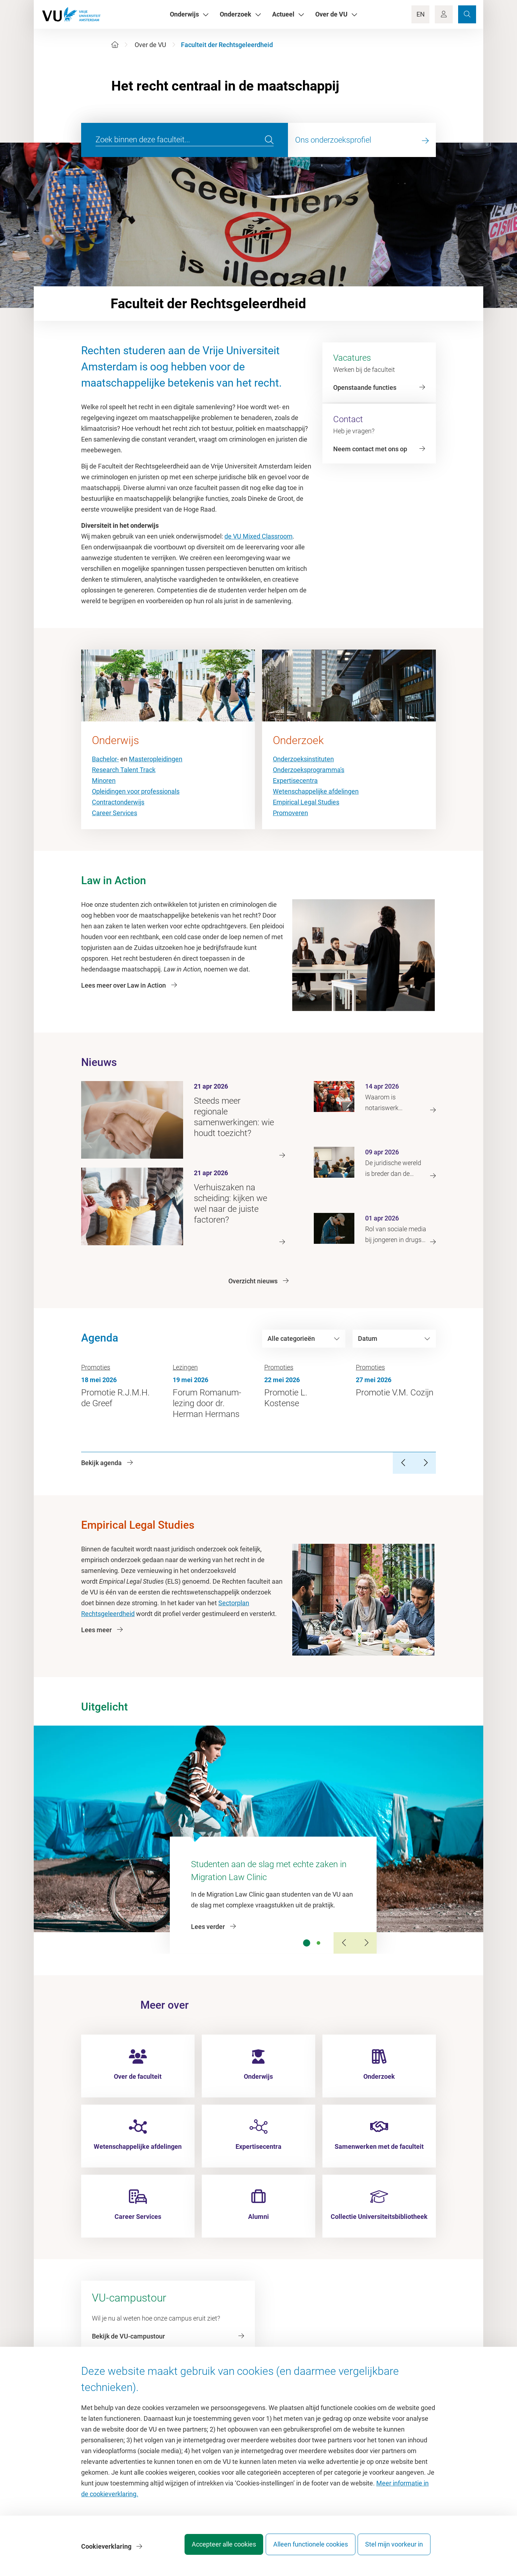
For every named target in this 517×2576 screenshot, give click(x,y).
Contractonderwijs (118, 802)
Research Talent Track (123, 770)
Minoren (104, 780)
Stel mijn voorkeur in (394, 2549)
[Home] (114, 45)
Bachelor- (105, 759)
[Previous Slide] (344, 1943)
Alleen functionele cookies (304, 2549)
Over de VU (150, 45)
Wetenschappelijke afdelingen (316, 791)
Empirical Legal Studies (306, 802)
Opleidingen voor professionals (136, 791)
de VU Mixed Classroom (258, 536)
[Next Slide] (366, 1943)
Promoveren (290, 813)
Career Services (114, 813)
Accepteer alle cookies (211, 2549)
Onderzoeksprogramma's (308, 770)
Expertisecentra (295, 780)
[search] (269, 140)
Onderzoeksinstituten (303, 759)
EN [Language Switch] (420, 14)
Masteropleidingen (155, 759)
